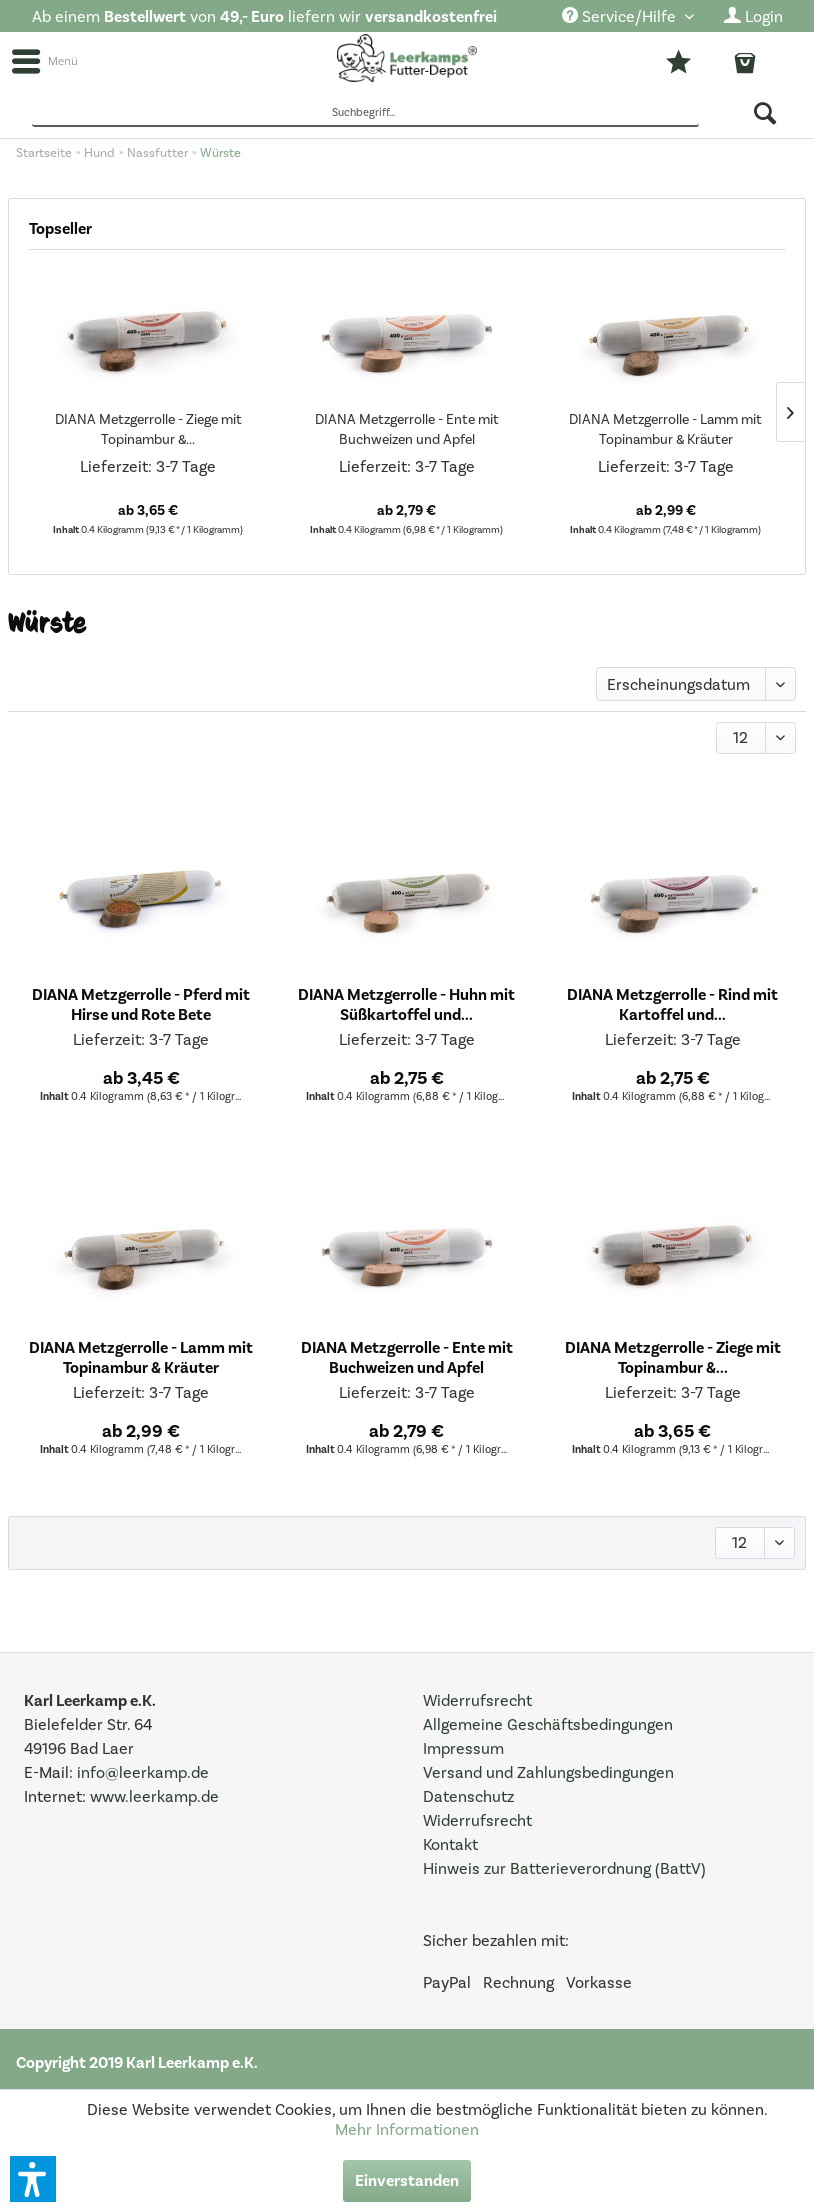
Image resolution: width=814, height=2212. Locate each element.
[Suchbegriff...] (365, 114)
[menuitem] (628, 17)
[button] (33, 2179)
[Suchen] (766, 113)
